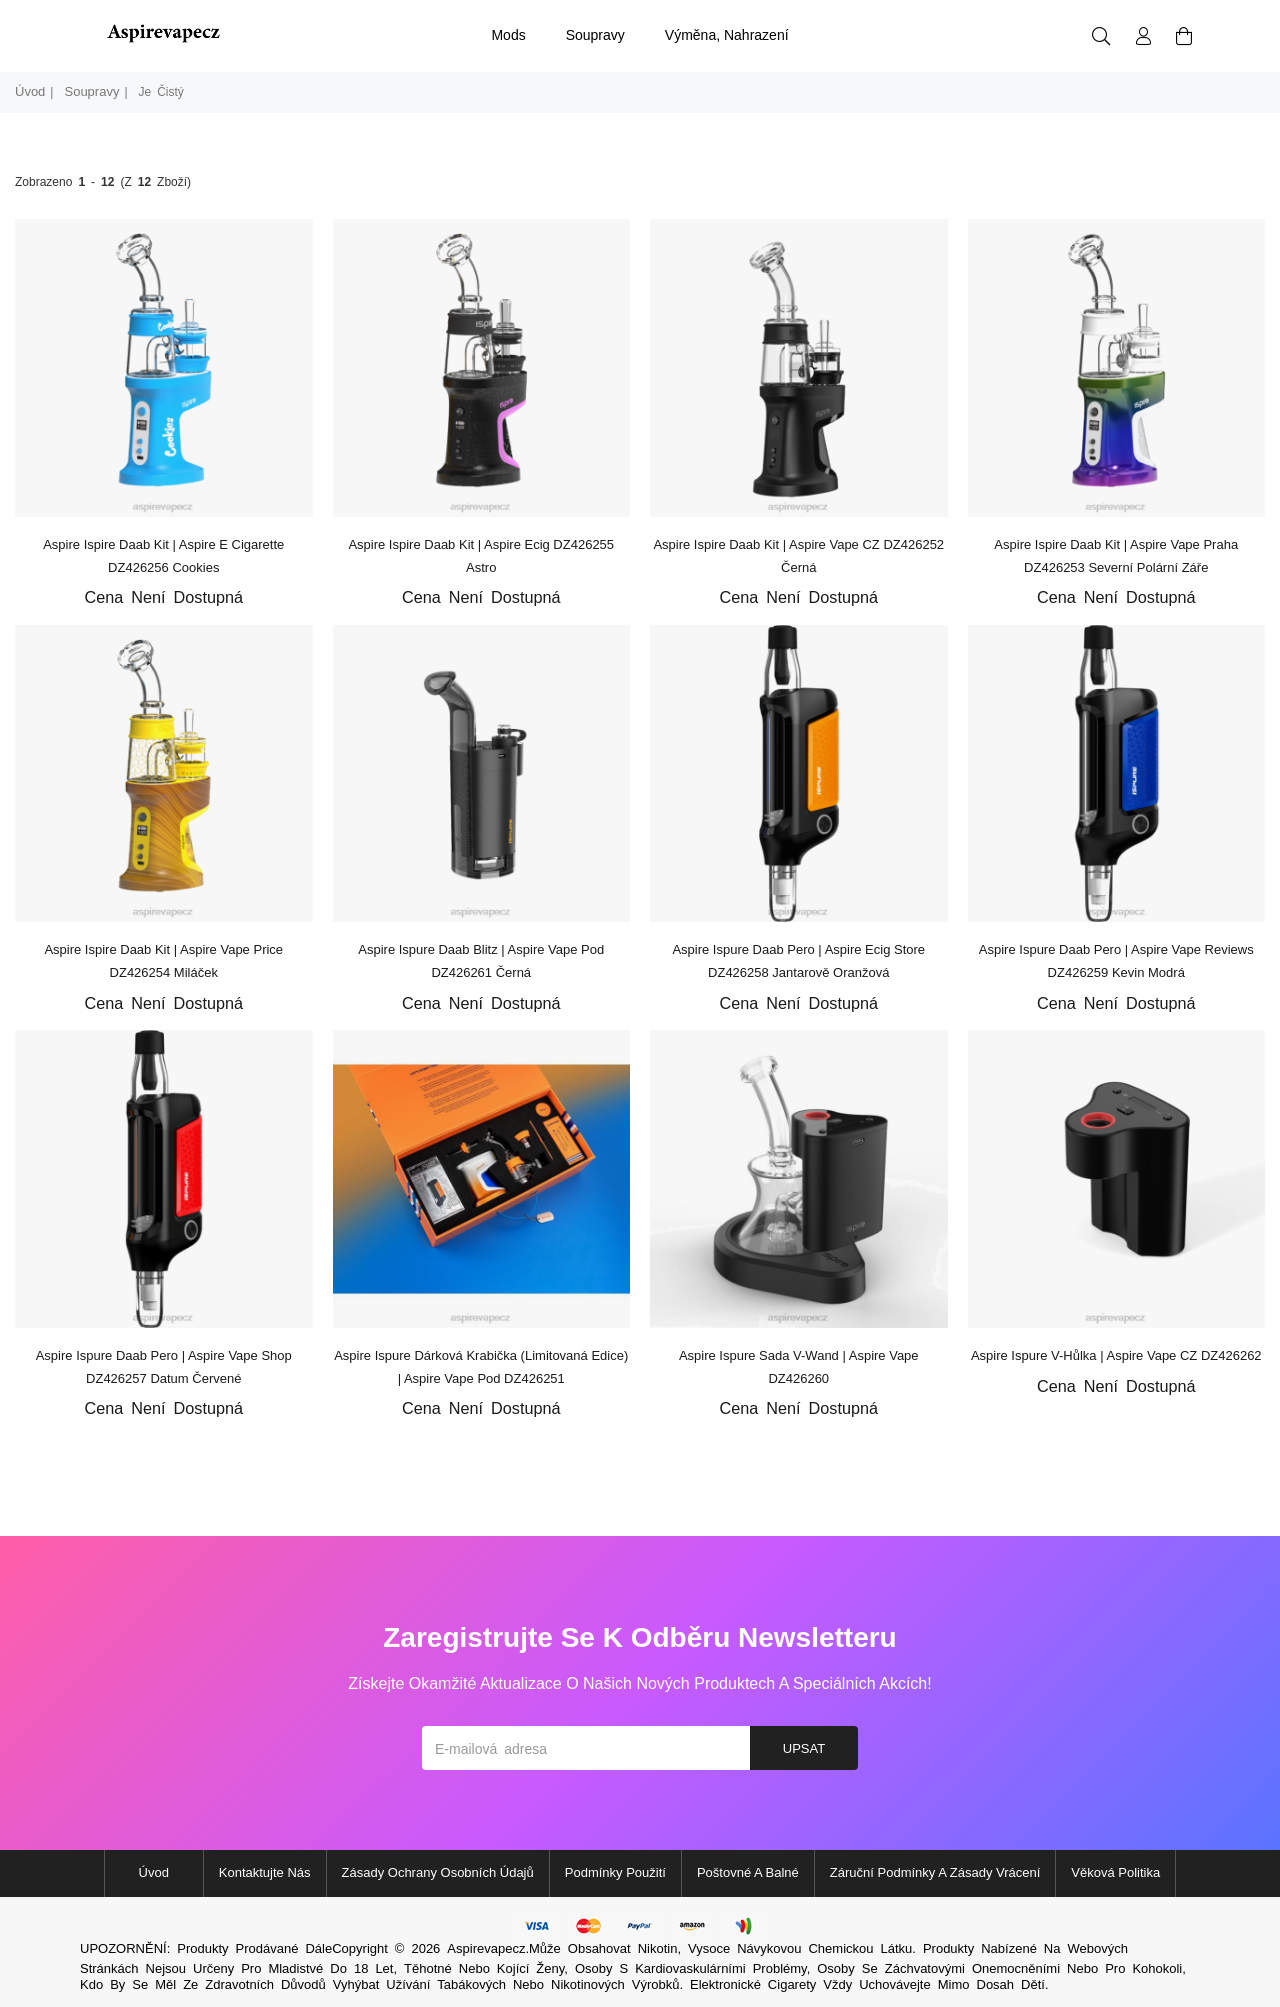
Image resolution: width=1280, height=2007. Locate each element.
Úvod (30, 91)
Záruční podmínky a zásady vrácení (935, 1872)
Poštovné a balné (748, 1872)
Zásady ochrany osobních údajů (438, 1872)
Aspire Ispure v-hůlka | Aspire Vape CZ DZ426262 (1116, 1355)
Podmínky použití (615, 1872)
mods (508, 35)
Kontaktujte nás (265, 1872)
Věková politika (1115, 1872)
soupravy (595, 35)
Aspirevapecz (486, 1948)
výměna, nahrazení (727, 35)
